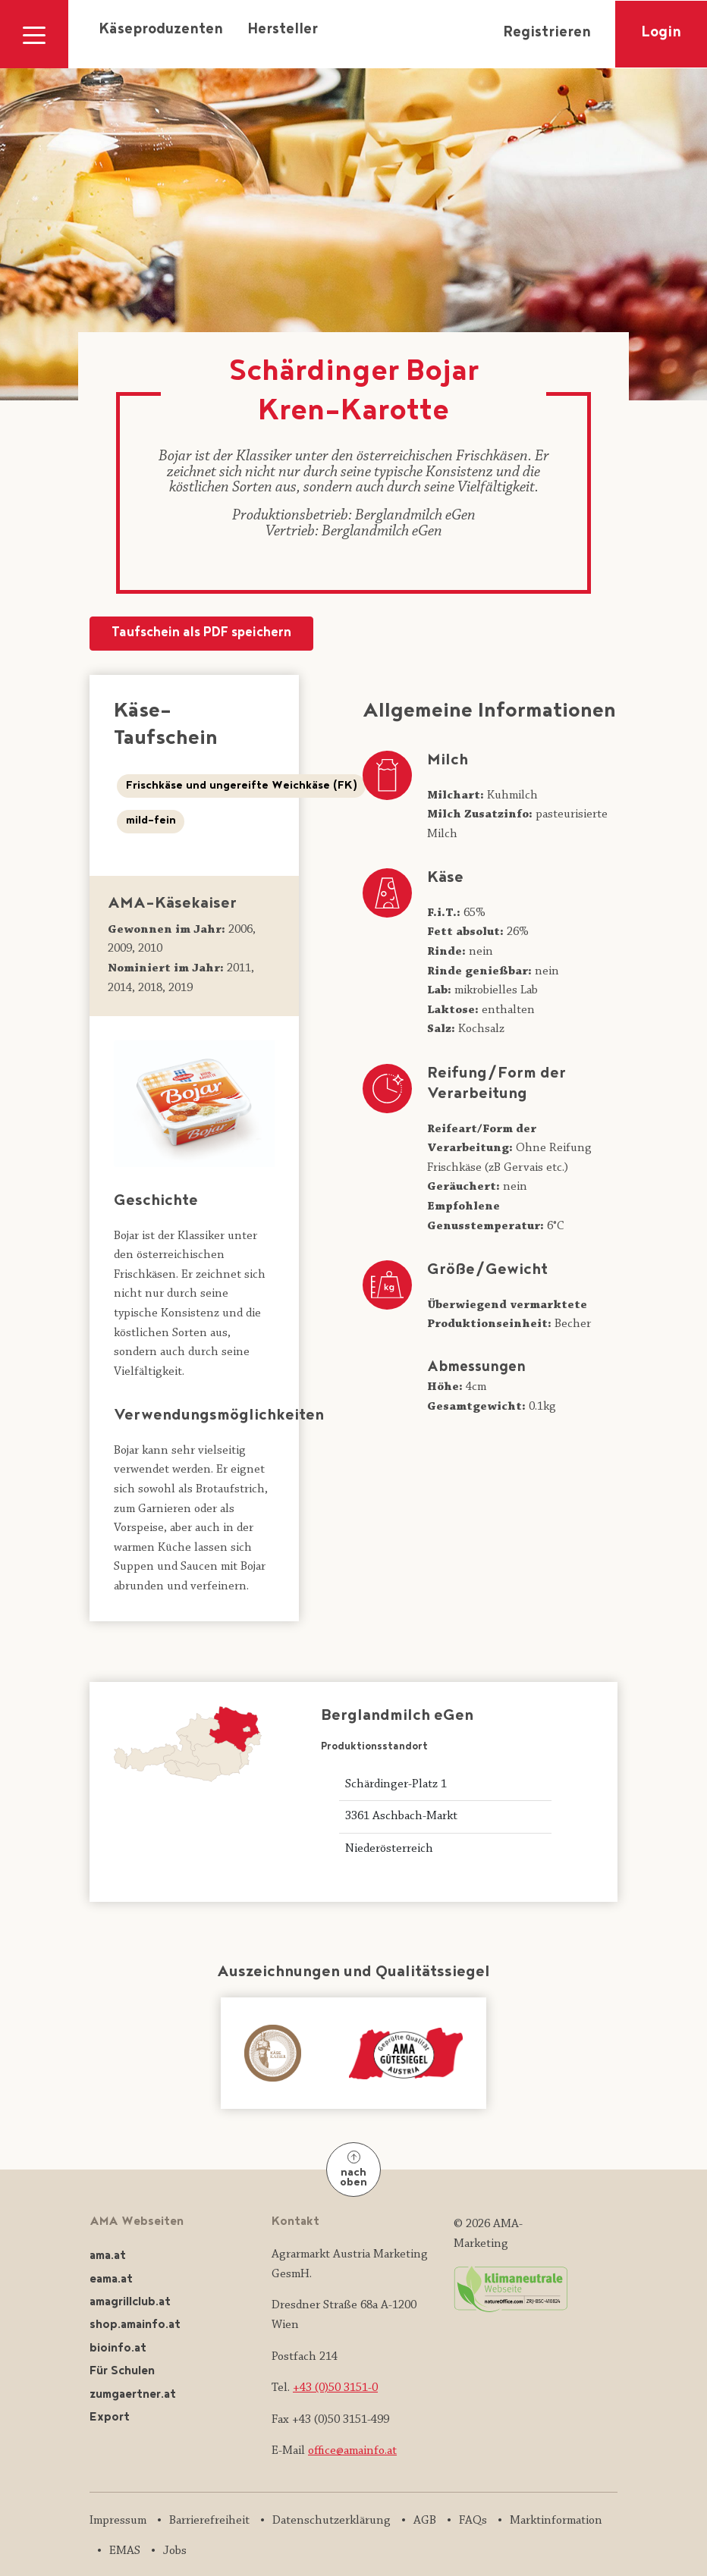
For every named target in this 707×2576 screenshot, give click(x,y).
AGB (424, 2521)
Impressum (118, 2521)
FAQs (473, 2521)
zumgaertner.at (133, 2395)
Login (661, 33)
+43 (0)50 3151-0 (335, 2388)
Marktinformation (556, 2521)
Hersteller (282, 30)
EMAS (124, 2551)
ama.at (108, 2256)
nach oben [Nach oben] (353, 2171)
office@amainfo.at (352, 2451)
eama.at (111, 2280)
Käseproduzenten (161, 30)
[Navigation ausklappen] (34, 34)
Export (110, 2418)
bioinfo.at (118, 2349)
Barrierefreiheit (209, 2521)
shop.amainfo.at (135, 2325)
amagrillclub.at (130, 2303)
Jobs (175, 2551)
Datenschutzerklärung (331, 2521)
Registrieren (547, 33)
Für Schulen (122, 2372)
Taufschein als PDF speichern (201, 633)
